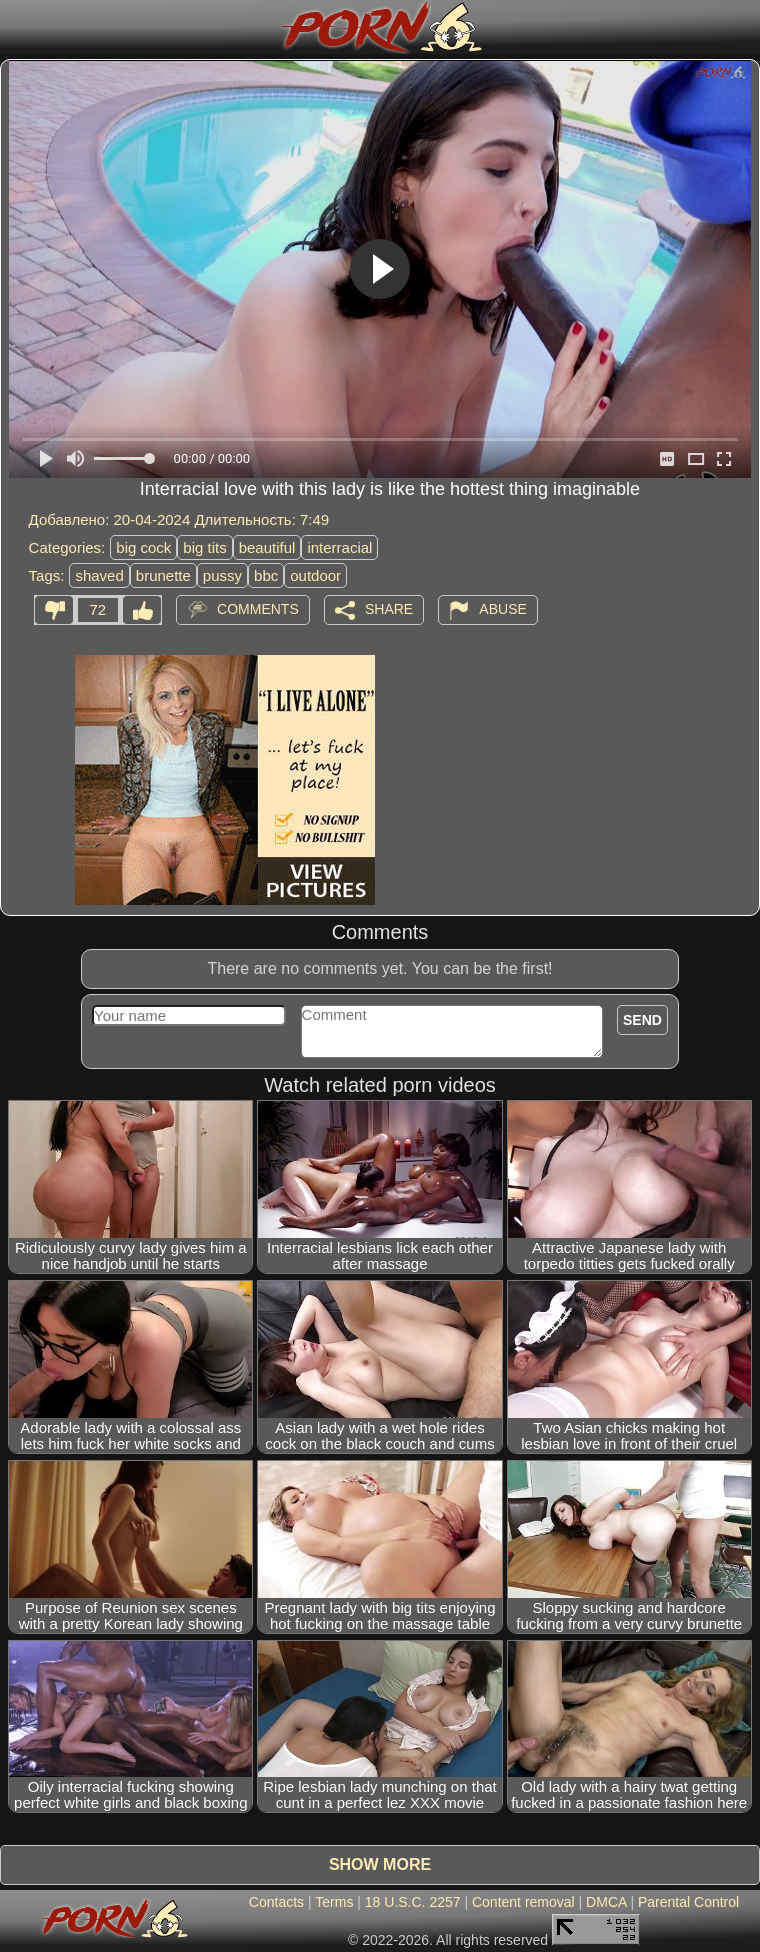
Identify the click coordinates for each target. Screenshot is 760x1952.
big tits (204, 547)
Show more (380, 1864)
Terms (334, 1902)
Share (389, 609)
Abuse (502, 609)
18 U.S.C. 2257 (413, 1902)
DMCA (606, 1902)
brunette (163, 575)
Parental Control (688, 1902)
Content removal (523, 1902)
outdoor (315, 575)
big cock (143, 547)
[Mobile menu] (18, 27)
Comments (258, 609)
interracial (339, 547)
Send (642, 1020)
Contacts (276, 1902)
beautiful (267, 547)
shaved (99, 575)
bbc (266, 575)
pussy (222, 575)
